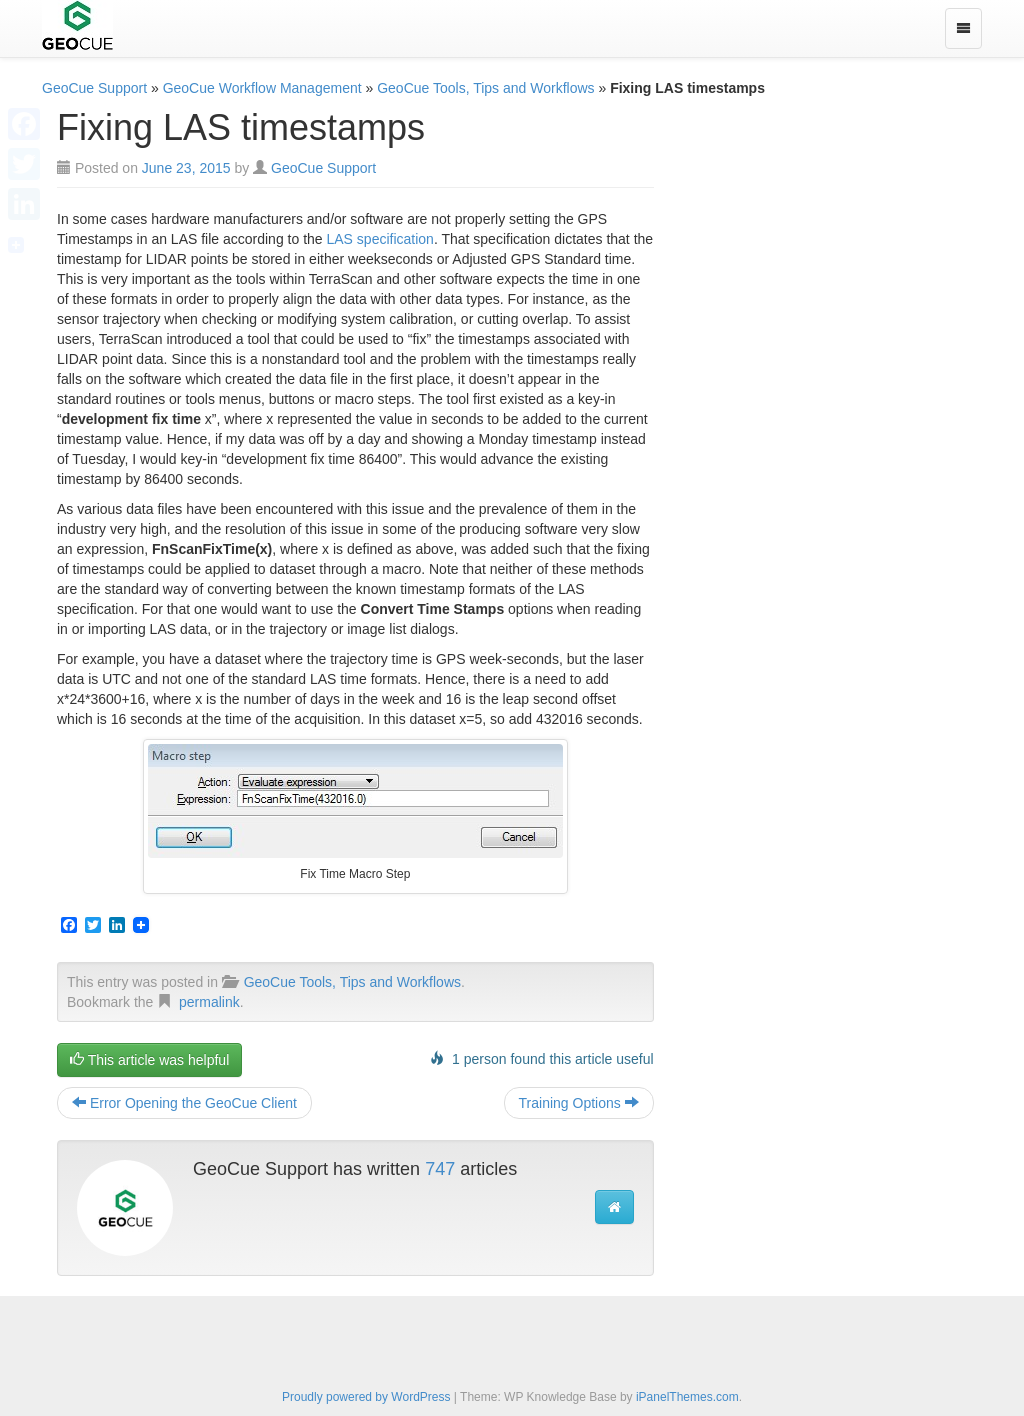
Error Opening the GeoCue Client (184, 1103)
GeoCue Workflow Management (262, 88)
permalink (209, 1002)
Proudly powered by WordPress (366, 1397)
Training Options (579, 1103)
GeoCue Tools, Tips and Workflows (485, 88)
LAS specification (380, 239)
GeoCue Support (94, 88)
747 (440, 1169)
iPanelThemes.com (687, 1397)
